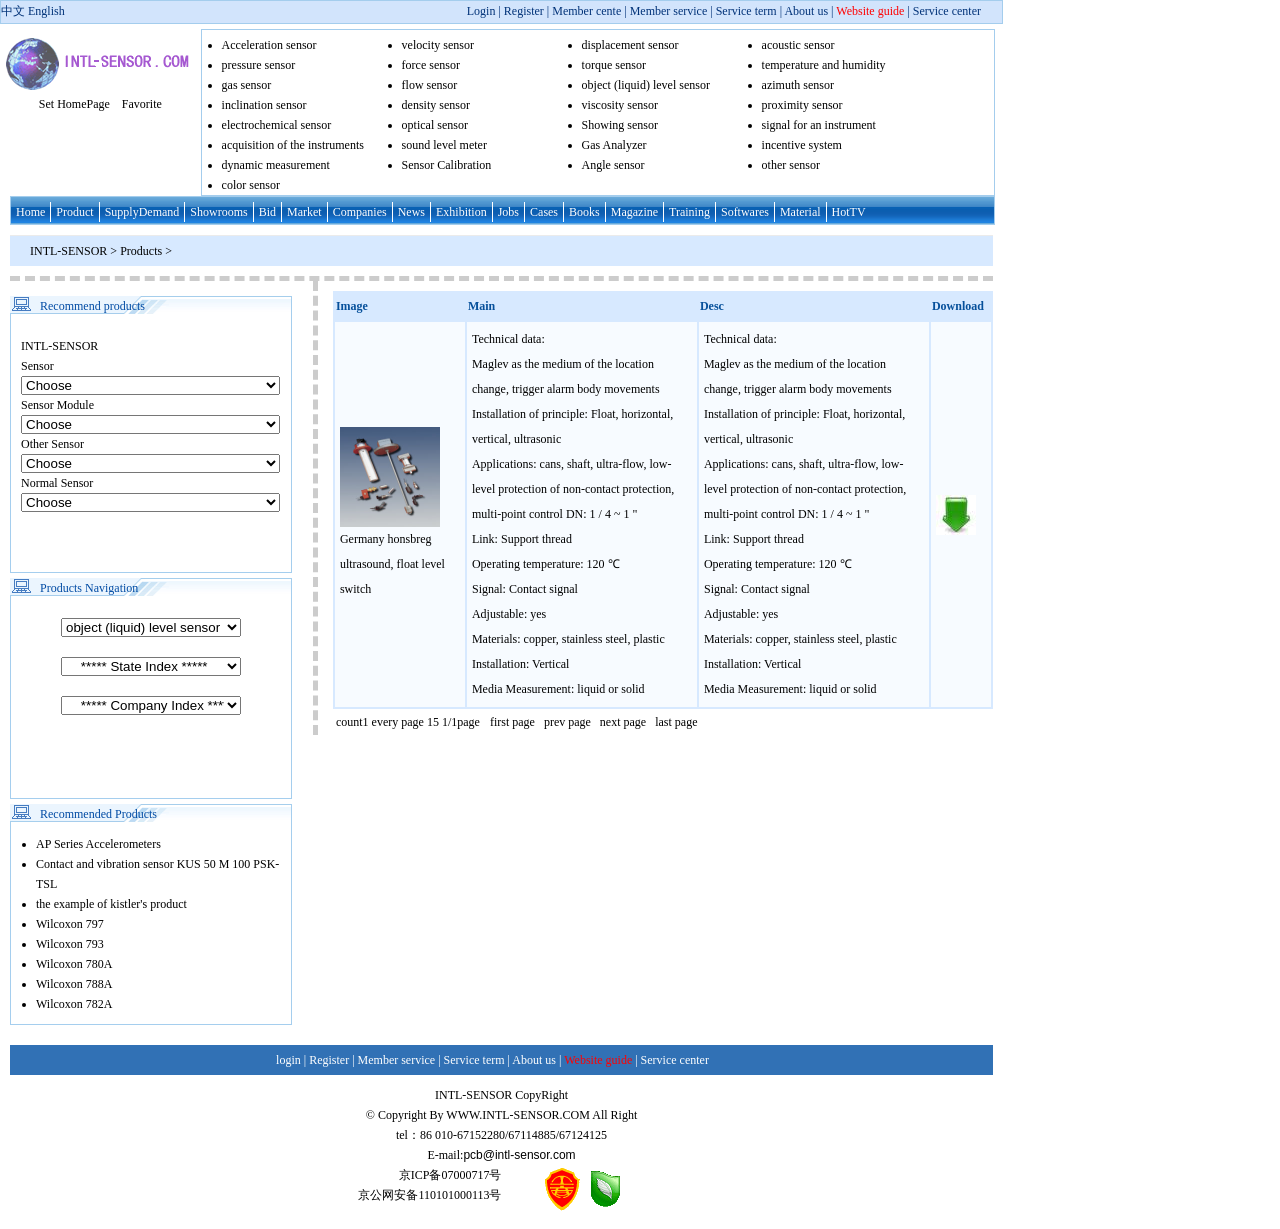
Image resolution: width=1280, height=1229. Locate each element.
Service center (947, 11)
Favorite (142, 104)
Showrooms (218, 212)
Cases (544, 212)
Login (481, 11)
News (411, 212)
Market (304, 212)
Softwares (745, 212)
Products (142, 251)
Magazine (634, 212)
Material (800, 212)
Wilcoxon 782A (74, 1004)
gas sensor (247, 85)
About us (806, 11)
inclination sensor (264, 105)
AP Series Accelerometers (98, 844)
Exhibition (461, 212)
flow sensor (430, 85)
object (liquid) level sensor (646, 85)
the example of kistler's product (111, 904)
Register (525, 11)
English (46, 11)
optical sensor (435, 125)
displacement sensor (630, 45)
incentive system (802, 145)
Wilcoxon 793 (70, 944)
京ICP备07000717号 (450, 1175)
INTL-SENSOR (68, 251)
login (288, 1060)
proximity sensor (802, 105)
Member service (669, 11)
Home (30, 212)
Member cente (586, 11)
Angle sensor (613, 165)
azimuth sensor (798, 85)
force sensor (431, 65)
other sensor (791, 165)
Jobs (508, 212)
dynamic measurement (276, 165)
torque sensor (614, 65)
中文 (13, 11)
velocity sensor (438, 45)
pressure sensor (259, 65)
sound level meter (444, 145)
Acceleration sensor (269, 45)
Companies (360, 212)
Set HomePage (74, 104)
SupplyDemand (142, 212)
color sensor (251, 185)
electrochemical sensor (277, 125)
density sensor (436, 105)
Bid (267, 212)
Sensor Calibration (447, 165)
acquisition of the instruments (293, 145)
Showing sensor (620, 125)
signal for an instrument (819, 125)
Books (584, 212)
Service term (746, 11)
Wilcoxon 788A (74, 984)
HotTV (849, 212)
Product (74, 212)
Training (689, 212)
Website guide (870, 11)
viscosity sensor (620, 105)
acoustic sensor (798, 45)
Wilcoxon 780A (74, 964)
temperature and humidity (824, 65)
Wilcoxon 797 (70, 924)
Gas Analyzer (614, 145)
